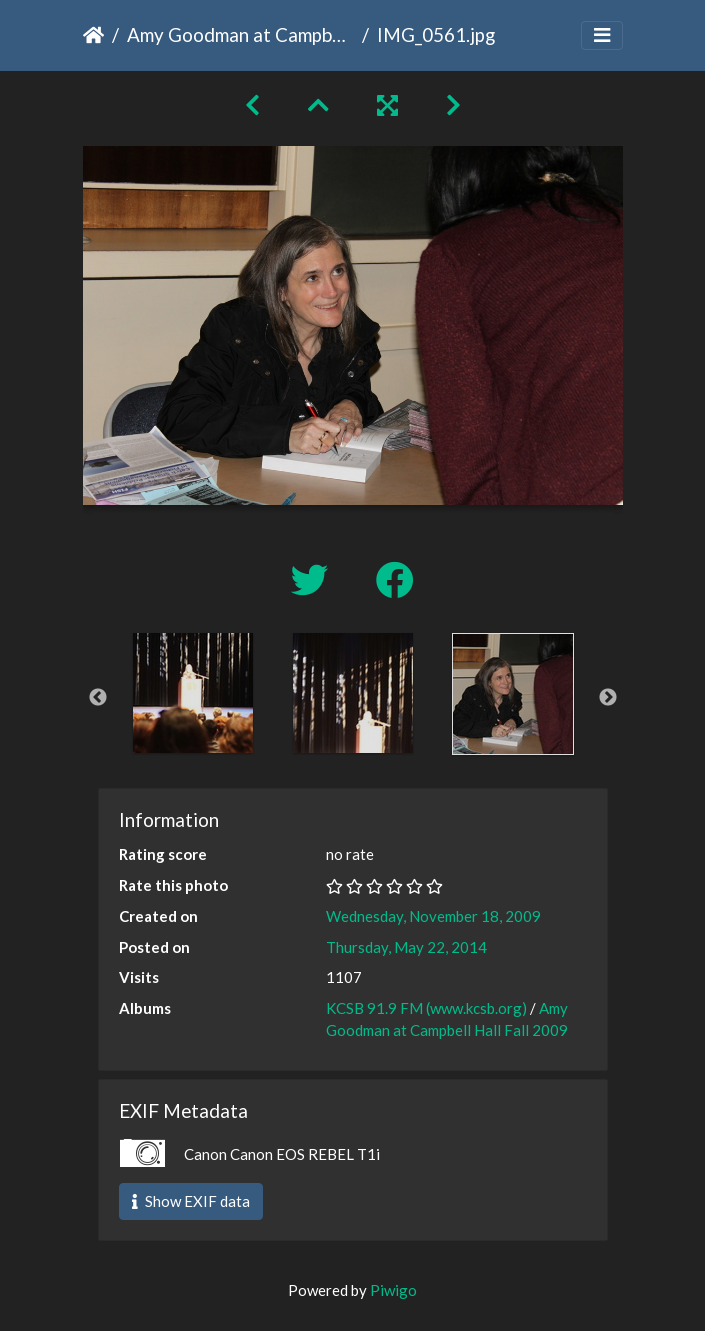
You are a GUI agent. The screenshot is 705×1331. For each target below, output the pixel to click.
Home (93, 35)
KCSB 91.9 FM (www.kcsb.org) (426, 1008)
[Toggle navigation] (602, 35)
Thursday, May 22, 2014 (406, 947)
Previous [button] (98, 698)
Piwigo (393, 1290)
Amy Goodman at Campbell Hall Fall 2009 (240, 34)
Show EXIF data (191, 1201)
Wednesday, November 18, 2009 (433, 916)
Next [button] (608, 698)
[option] (193, 693)
